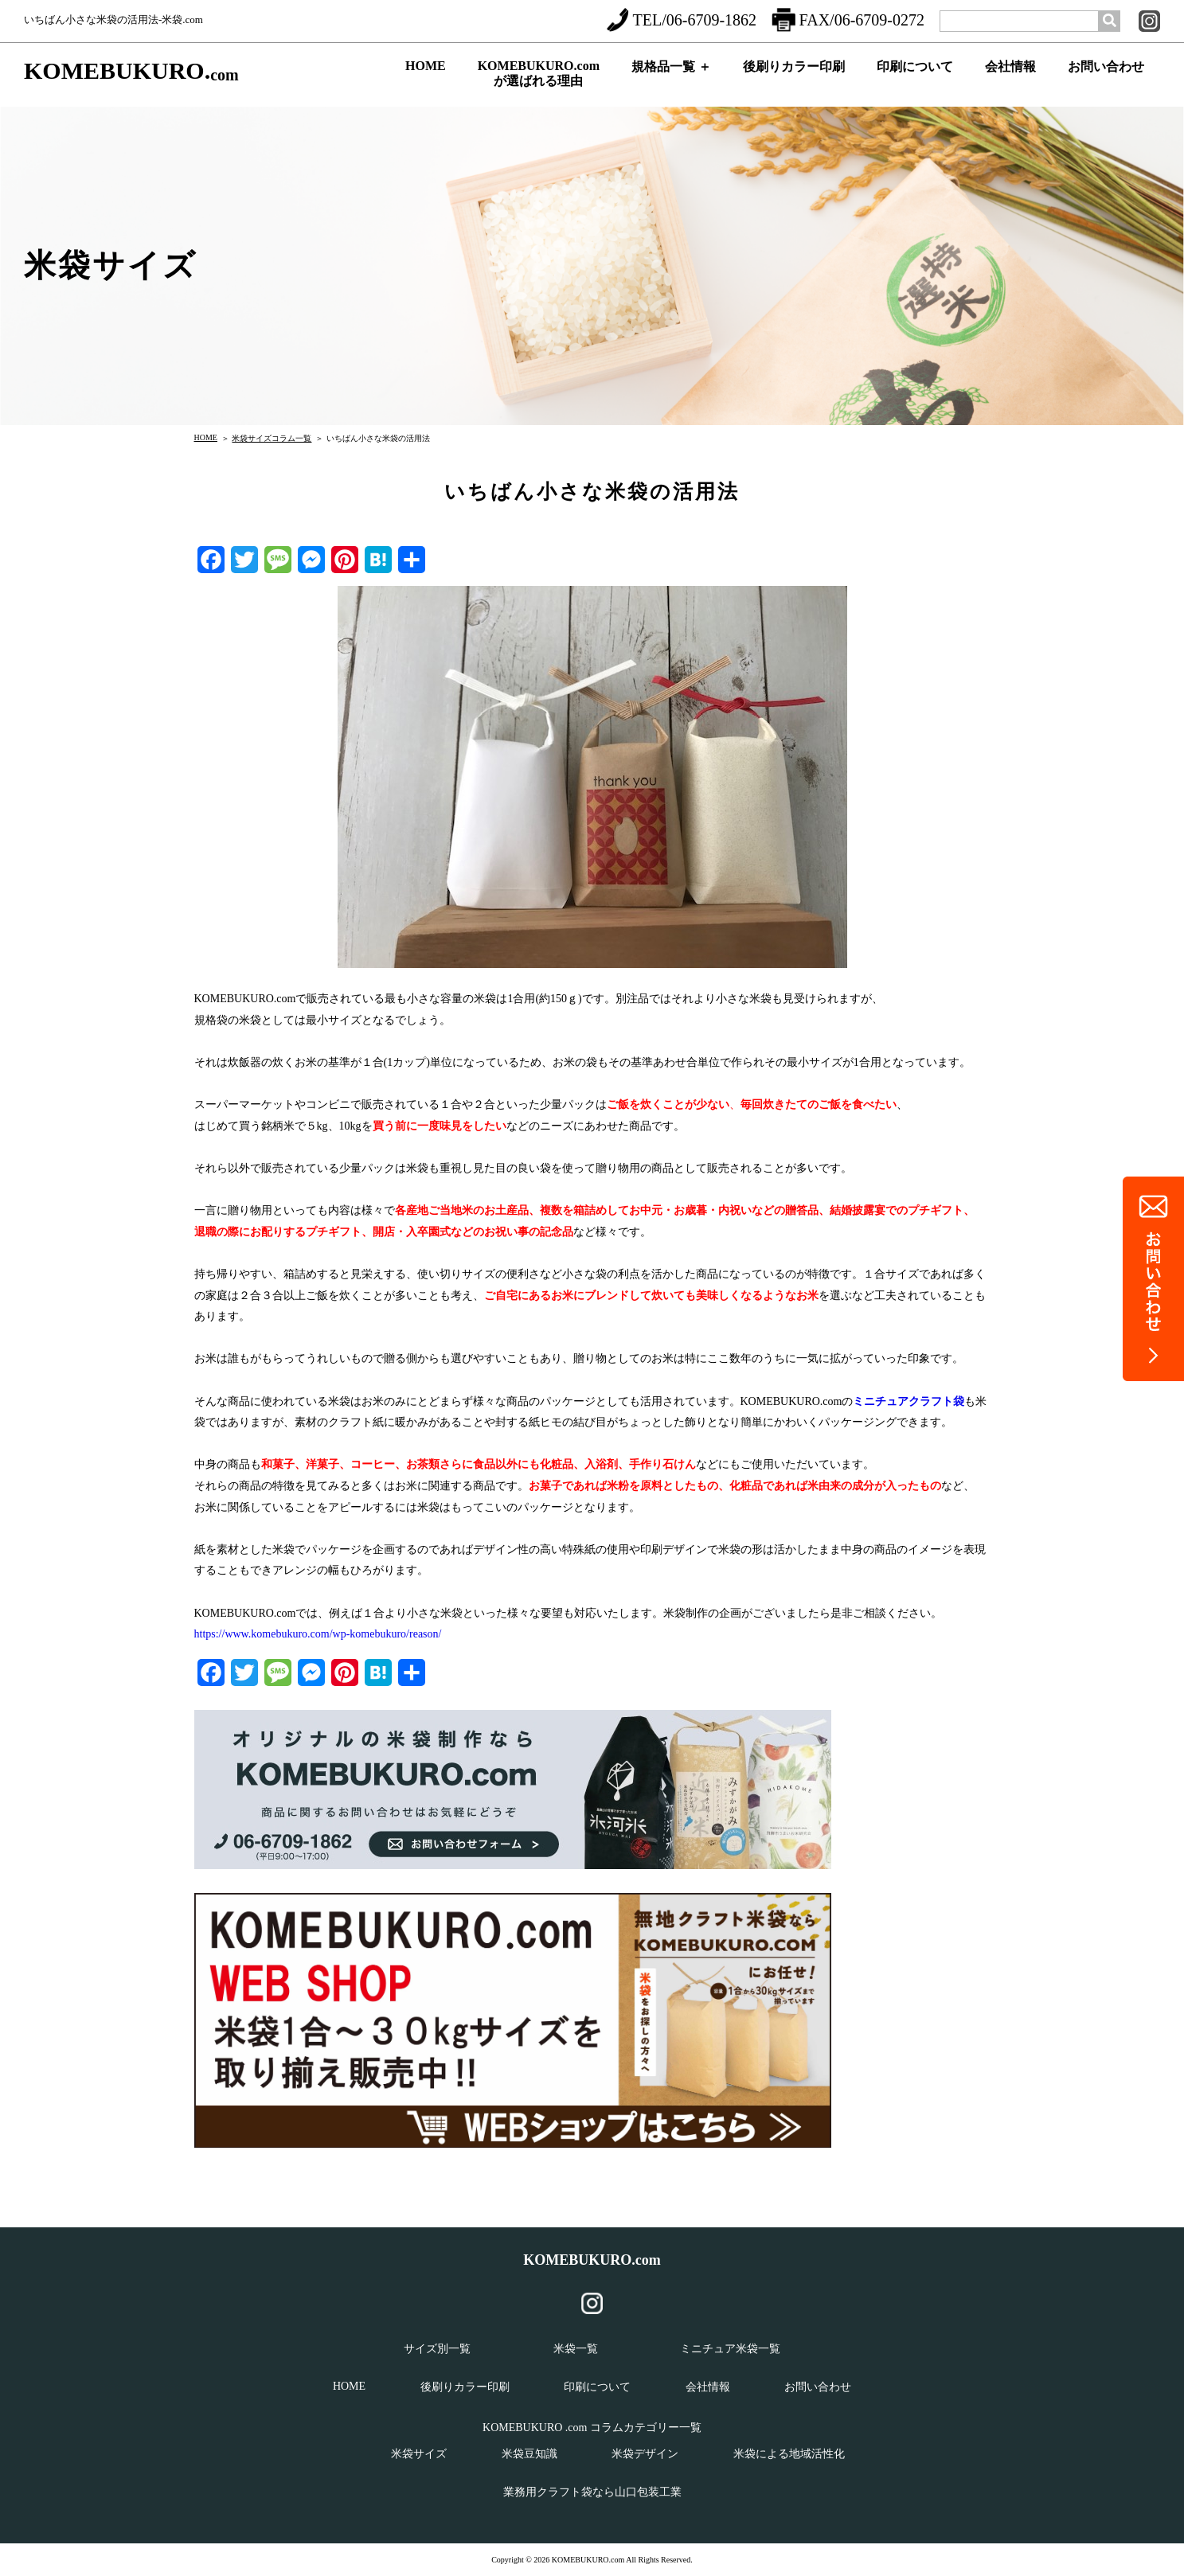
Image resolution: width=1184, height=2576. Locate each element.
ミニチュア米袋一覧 (730, 2349)
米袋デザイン (645, 2454)
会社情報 (1010, 80)
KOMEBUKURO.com (592, 2260)
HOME (425, 78)
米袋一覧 (575, 2349)
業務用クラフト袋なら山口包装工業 (592, 2492)
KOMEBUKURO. (131, 71)
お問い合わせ (1106, 80)
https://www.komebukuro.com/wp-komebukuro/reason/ (318, 1634)
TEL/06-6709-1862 (681, 20)
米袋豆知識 (529, 2454)
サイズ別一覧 (437, 2349)
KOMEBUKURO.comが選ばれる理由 (539, 77)
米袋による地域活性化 (789, 2454)
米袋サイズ (419, 2454)
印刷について (915, 80)
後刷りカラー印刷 (794, 80)
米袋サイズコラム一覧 (271, 438)
